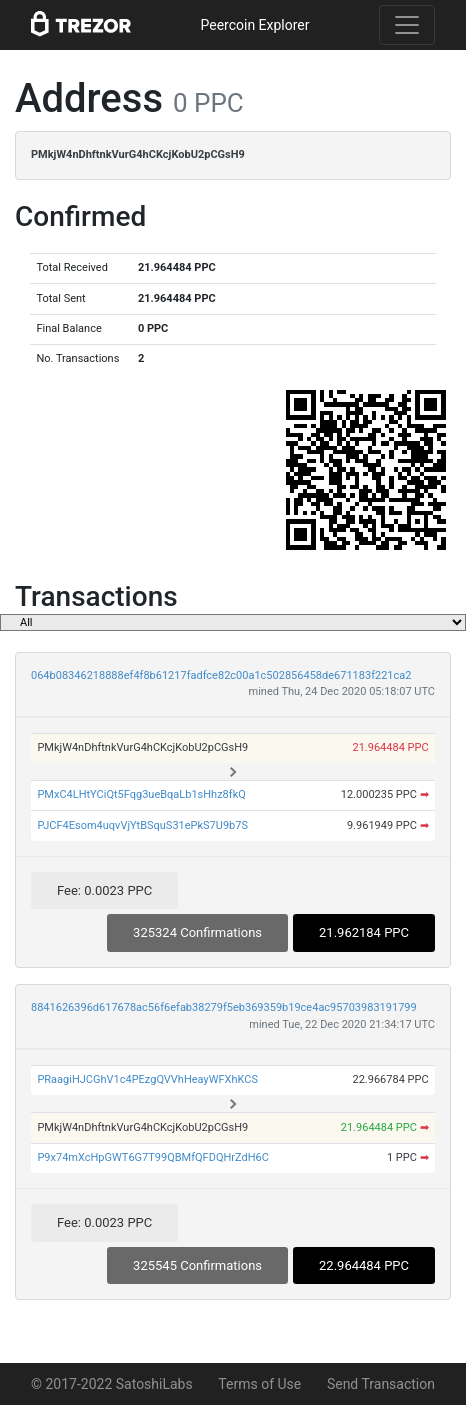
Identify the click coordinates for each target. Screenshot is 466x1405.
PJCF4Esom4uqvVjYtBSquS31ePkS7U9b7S (142, 825)
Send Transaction (381, 1384)
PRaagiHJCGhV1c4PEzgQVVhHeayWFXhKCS (147, 1079)
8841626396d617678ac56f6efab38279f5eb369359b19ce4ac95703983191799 (224, 1007)
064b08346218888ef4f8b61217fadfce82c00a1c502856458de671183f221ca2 (221, 675)
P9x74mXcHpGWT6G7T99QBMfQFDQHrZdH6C (153, 1157)
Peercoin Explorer (254, 25)
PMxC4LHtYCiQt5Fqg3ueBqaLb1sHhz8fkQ (141, 794)
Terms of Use (259, 1384)
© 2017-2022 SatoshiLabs (112, 1384)
